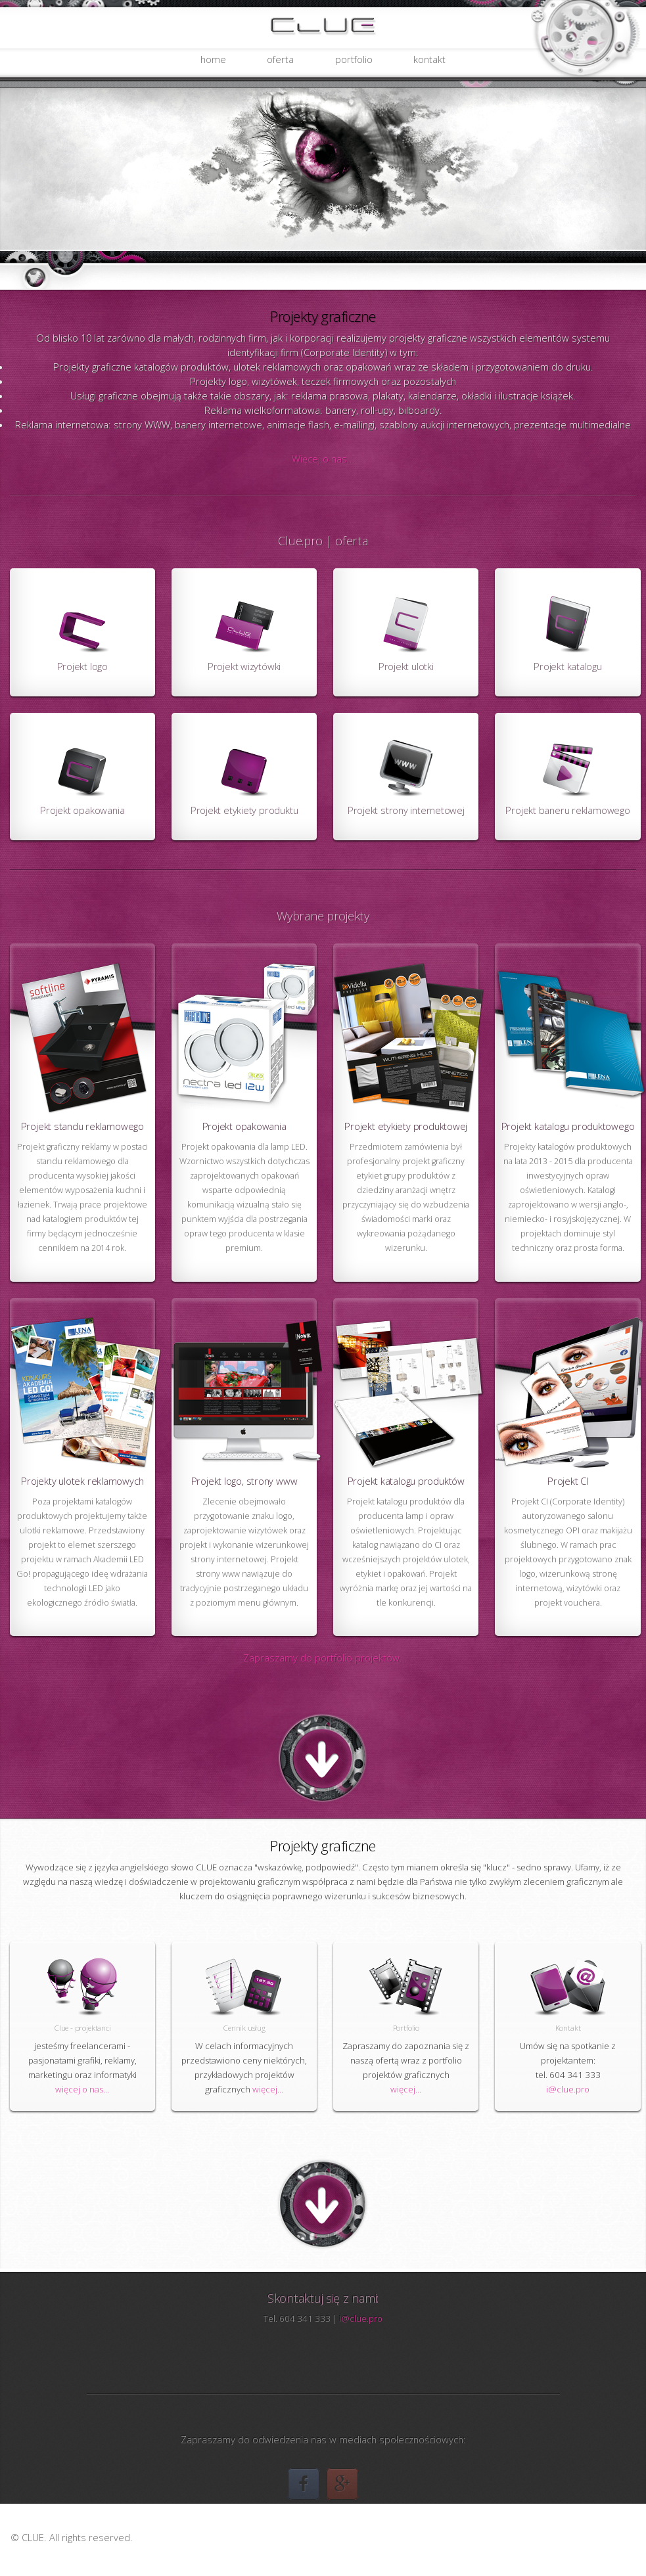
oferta (280, 59)
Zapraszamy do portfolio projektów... (325, 1657)
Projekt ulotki (406, 666)
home (213, 59)
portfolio (354, 59)
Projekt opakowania (82, 810)
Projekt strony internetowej (406, 810)
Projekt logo (82, 666)
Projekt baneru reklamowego (567, 810)
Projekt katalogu (567, 666)
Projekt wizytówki (244, 666)
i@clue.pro (567, 2089)
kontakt (429, 59)
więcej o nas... (82, 2089)
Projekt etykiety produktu (244, 810)
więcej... (267, 2089)
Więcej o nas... (323, 458)
